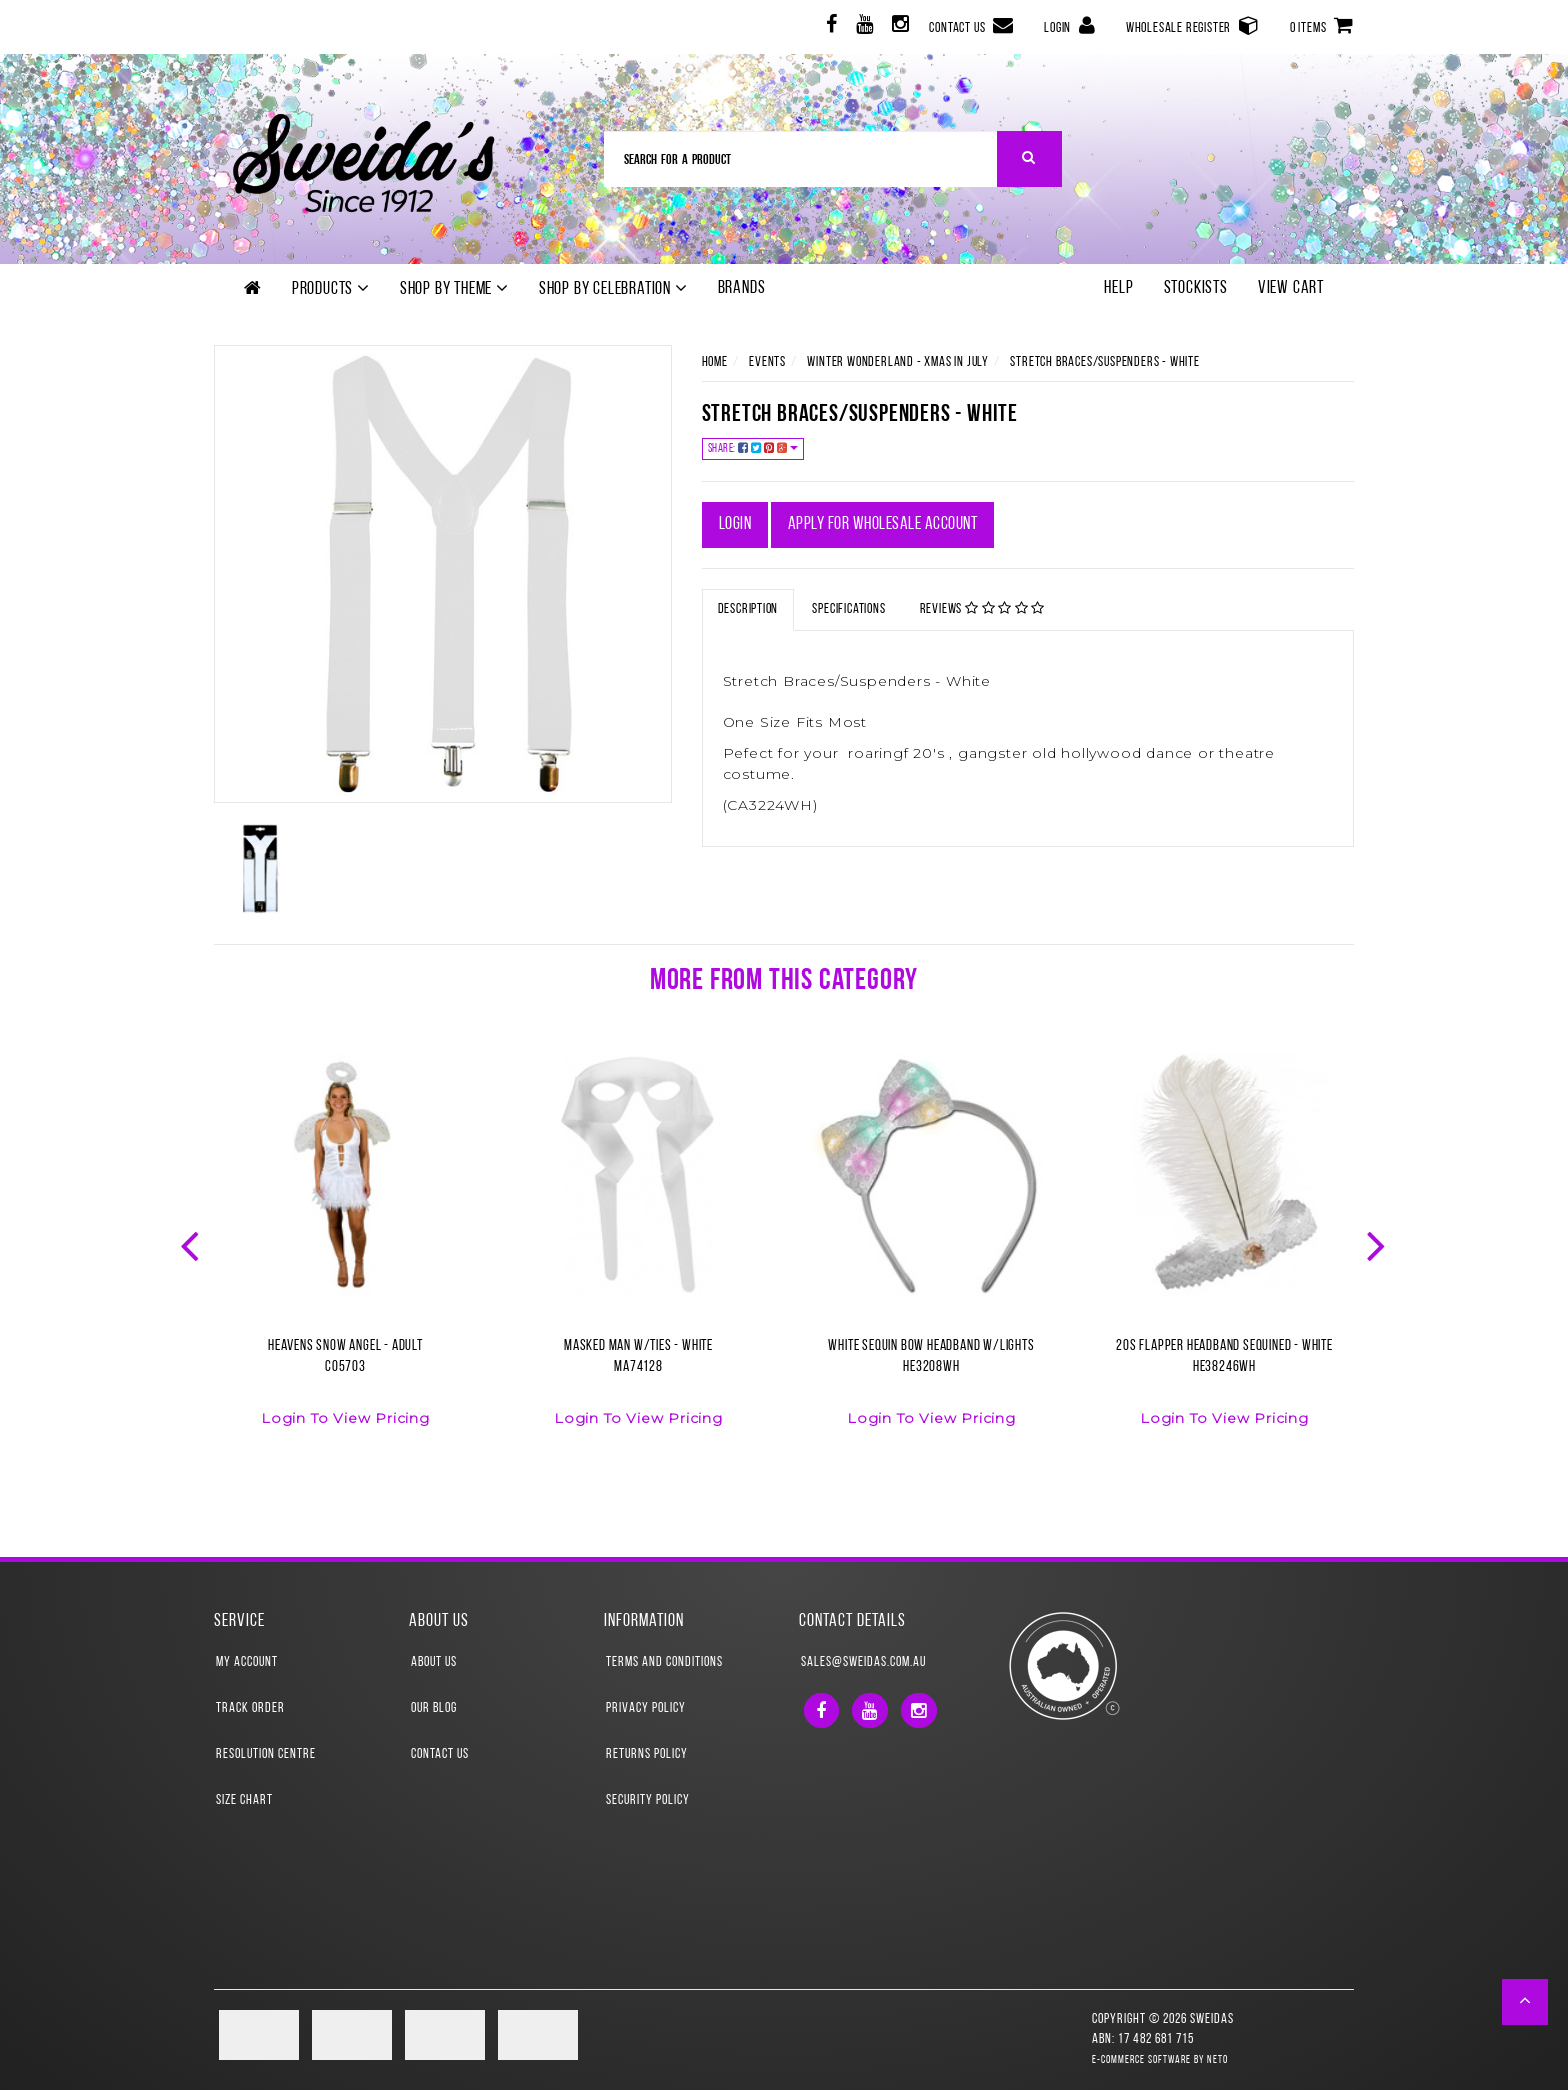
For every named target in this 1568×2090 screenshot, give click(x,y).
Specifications (848, 609)
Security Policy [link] (648, 1800)
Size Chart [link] (244, 1800)
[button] (1525, 2002)
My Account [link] (247, 1662)
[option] (345, 1252)
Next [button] (1378, 1244)
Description (748, 609)
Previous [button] (192, 1244)
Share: (753, 448)
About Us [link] (434, 1662)
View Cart (1291, 288)
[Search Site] (1029, 159)
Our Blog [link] (434, 1708)
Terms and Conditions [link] (664, 1662)
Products (331, 289)
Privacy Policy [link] (646, 1708)
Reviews (983, 609)
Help (1118, 288)
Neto (1217, 2060)
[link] (829, 27)
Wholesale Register (1193, 25)
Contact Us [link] (440, 1754)
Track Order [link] (250, 1708)
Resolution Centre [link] (266, 1754)
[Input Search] (801, 159)
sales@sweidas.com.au (863, 1662)
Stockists (1196, 288)
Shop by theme (454, 289)
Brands (742, 288)
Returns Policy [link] (647, 1754)
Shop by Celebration (613, 289)
